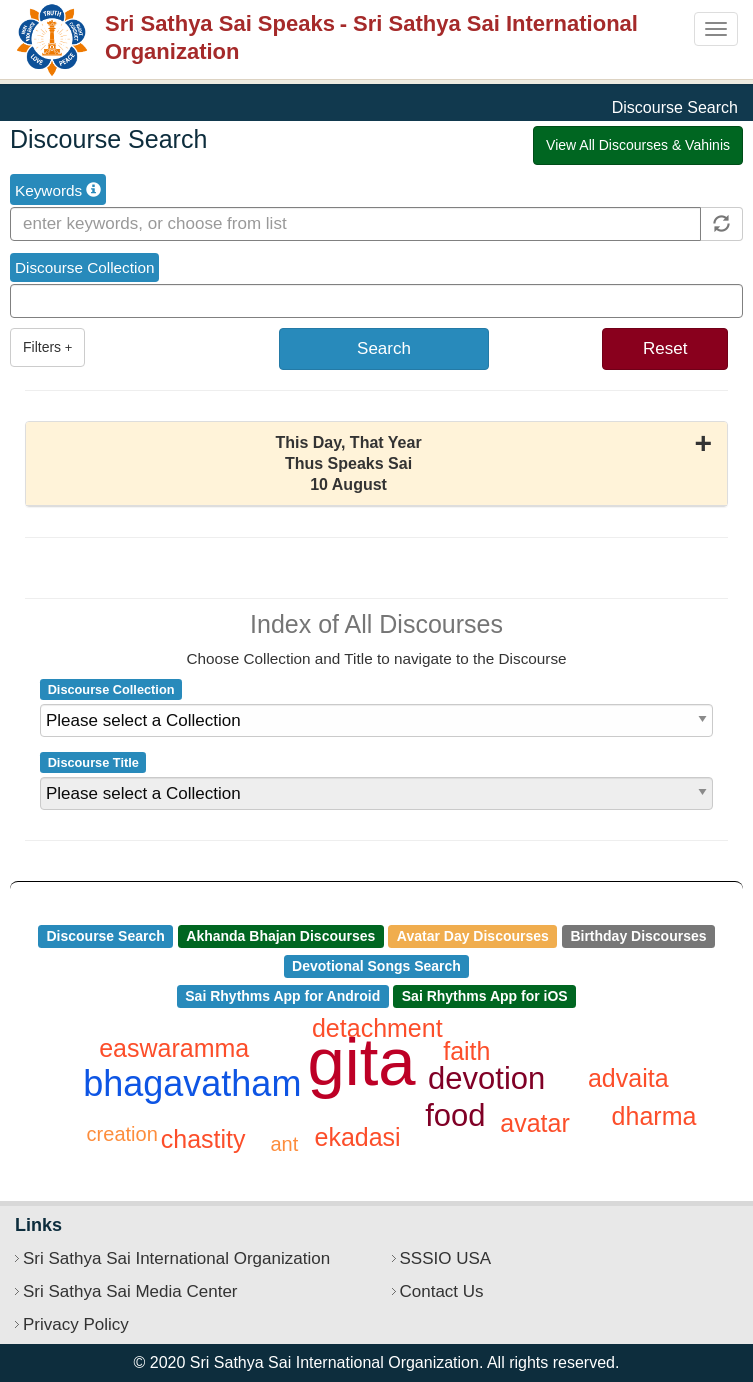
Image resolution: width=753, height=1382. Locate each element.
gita (362, 1061)
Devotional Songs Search (376, 966)
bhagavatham (192, 1083)
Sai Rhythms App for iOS (485, 996)
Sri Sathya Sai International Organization (176, 1258)
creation (122, 1134)
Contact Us (442, 1291)
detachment (377, 1028)
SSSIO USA (446, 1258)
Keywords (58, 190)
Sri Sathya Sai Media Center (130, 1291)
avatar (534, 1123)
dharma (654, 1116)
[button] (376, 464)
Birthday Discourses (638, 936)
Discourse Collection (84, 267)
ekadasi (357, 1137)
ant (285, 1144)
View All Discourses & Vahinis (638, 145)
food (455, 1115)
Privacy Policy (76, 1324)
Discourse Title (93, 762)
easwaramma (174, 1048)
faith (466, 1051)
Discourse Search (105, 936)
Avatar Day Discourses (473, 936)
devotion (486, 1078)
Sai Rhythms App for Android (282, 996)
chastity (203, 1139)
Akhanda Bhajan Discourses (280, 936)
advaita (628, 1078)
